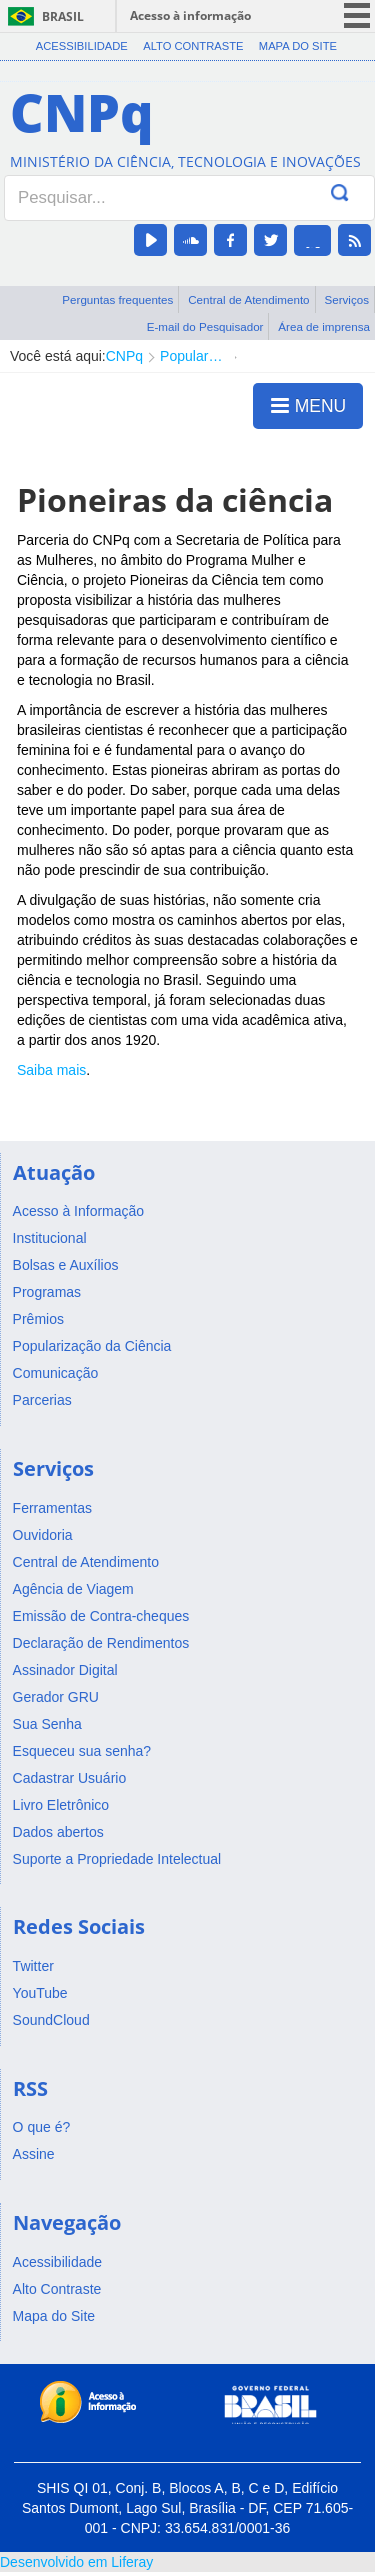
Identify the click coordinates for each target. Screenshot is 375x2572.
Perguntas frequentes (117, 299)
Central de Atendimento (248, 299)
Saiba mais (51, 1070)
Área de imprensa (324, 326)
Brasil (63, 16)
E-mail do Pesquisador (205, 326)
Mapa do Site (298, 46)
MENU (308, 405)
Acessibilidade (82, 46)
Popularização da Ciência (192, 356)
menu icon (357, 15)
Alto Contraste (193, 46)
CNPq (124, 356)
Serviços (346, 299)
